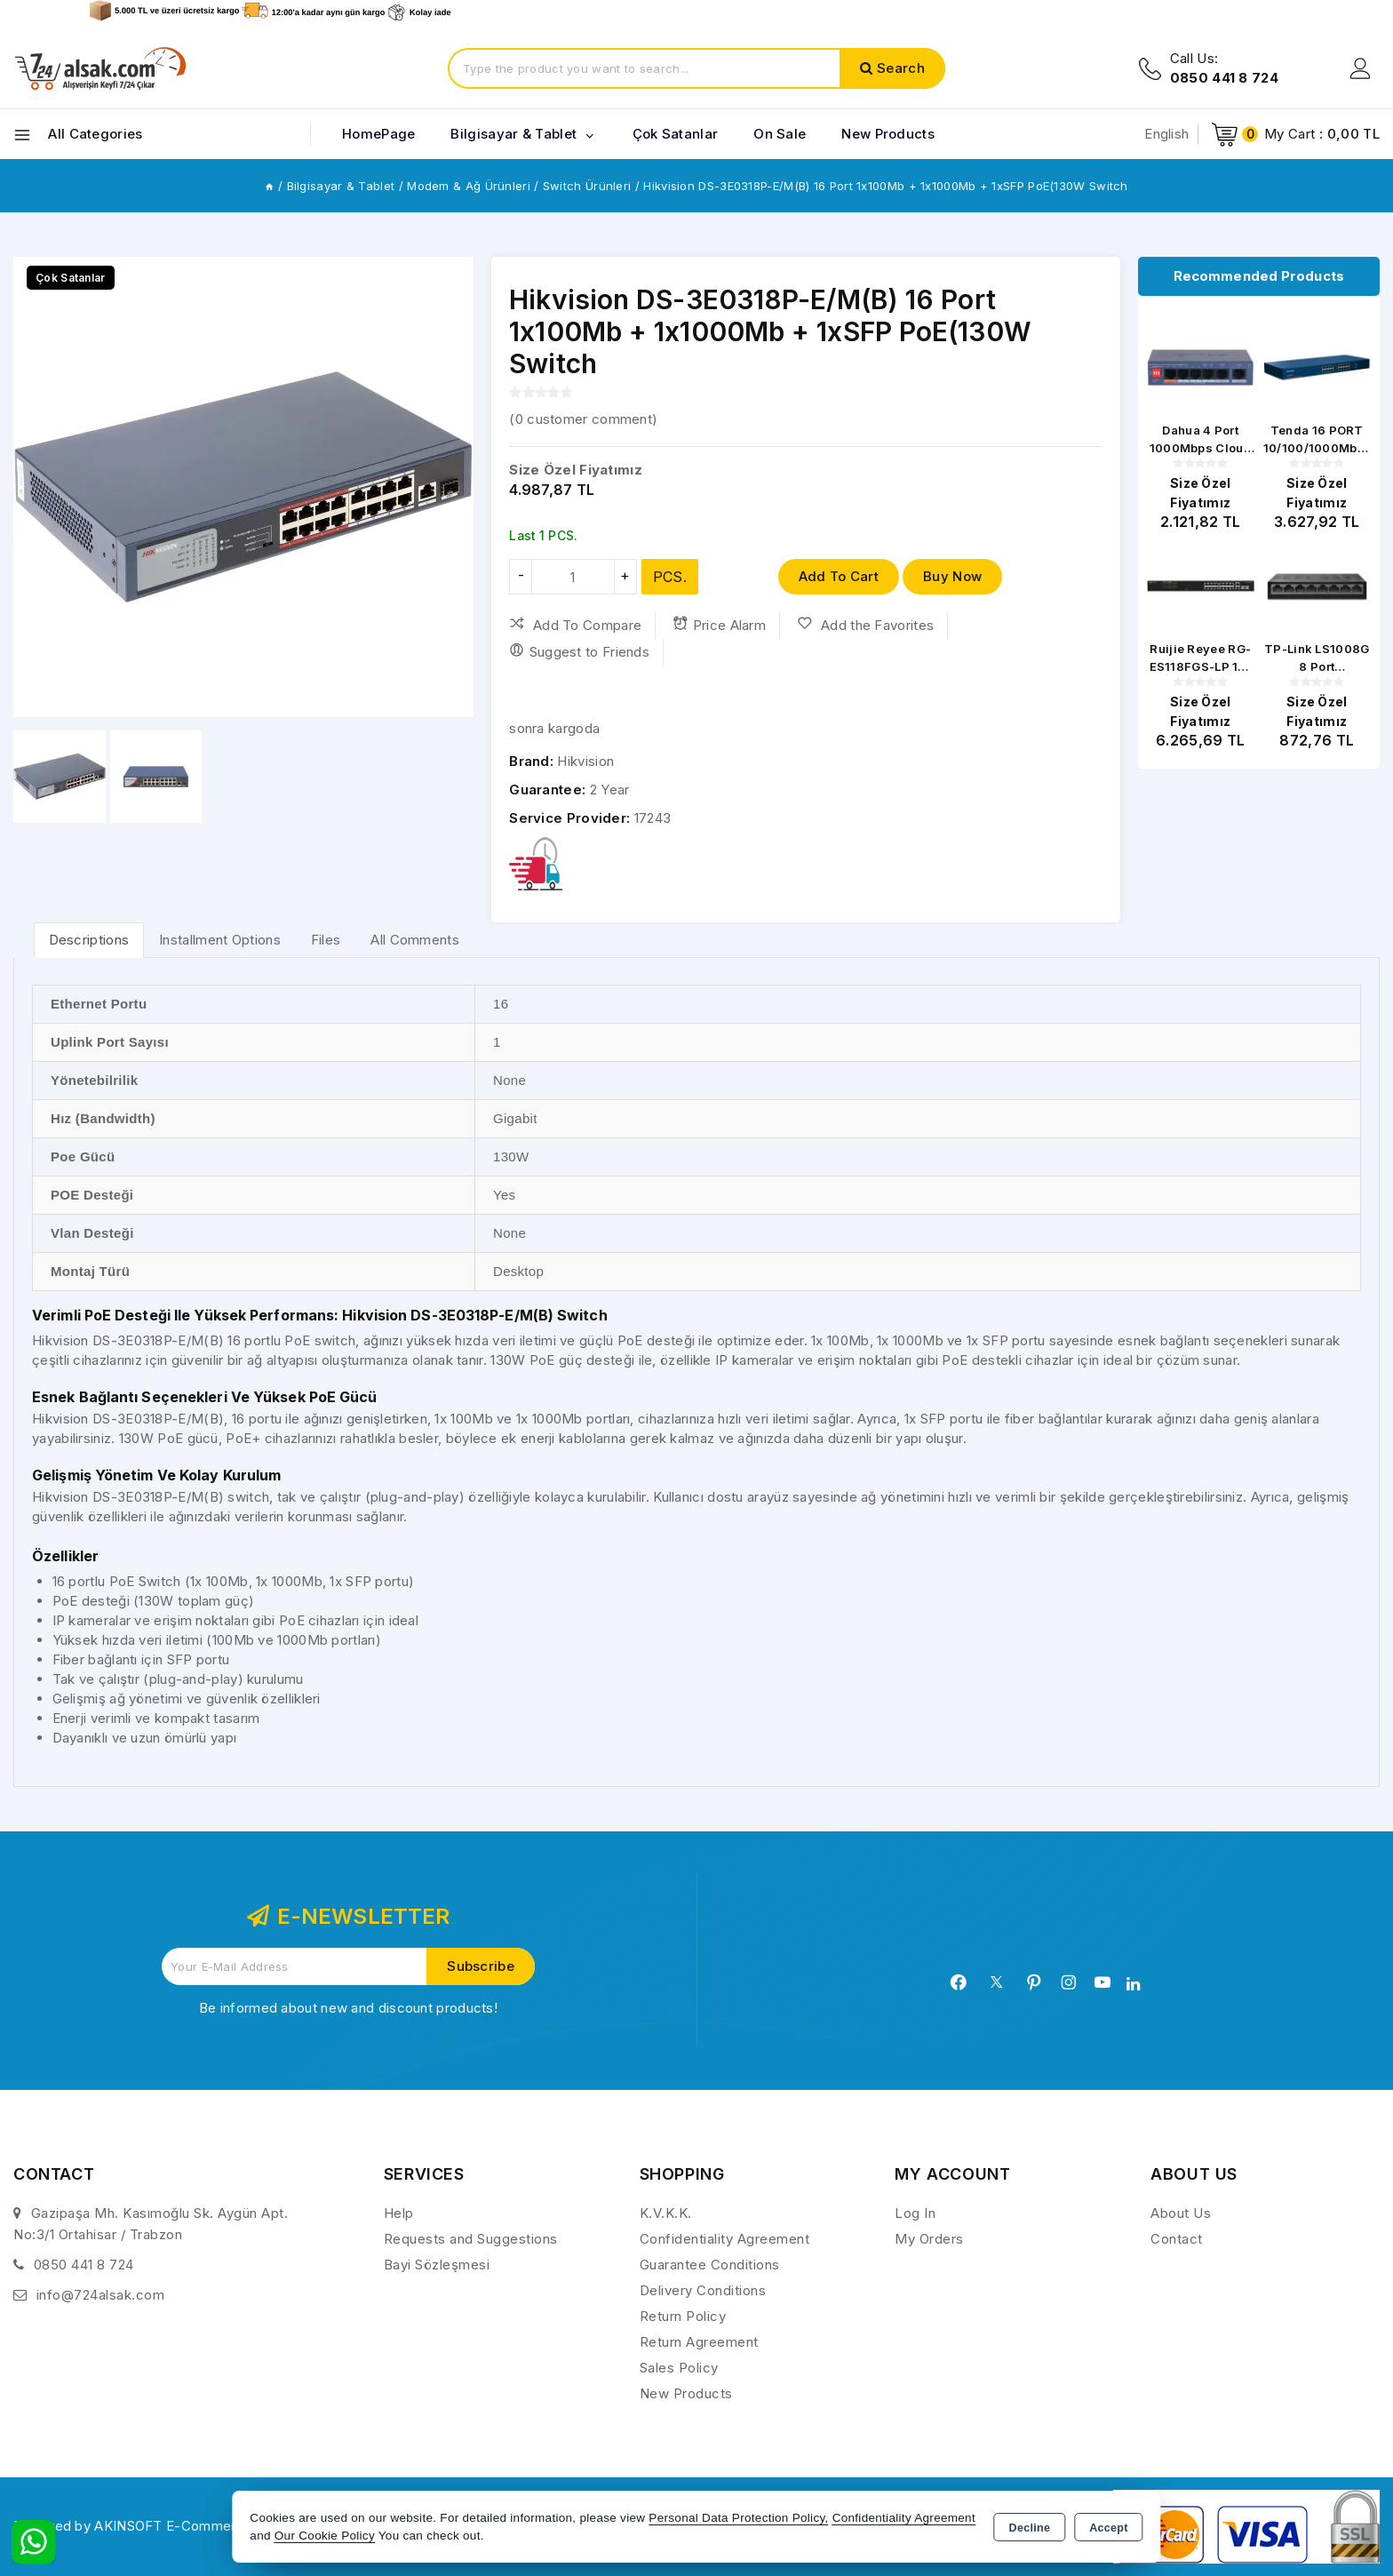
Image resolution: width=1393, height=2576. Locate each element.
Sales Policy (679, 2367)
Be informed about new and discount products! (348, 2007)
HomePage (378, 133)
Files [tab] (326, 939)
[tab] (89, 939)
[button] (34, 486)
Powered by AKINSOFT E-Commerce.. (136, 2525)
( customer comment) (583, 419)
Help (399, 2213)
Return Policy (683, 2316)
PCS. (670, 577)
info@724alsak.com (100, 2294)
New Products (686, 2393)
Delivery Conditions (703, 2290)
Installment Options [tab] (220, 939)
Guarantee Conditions (710, 2264)
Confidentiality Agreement (725, 2238)
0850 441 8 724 (84, 2264)
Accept (1108, 2528)
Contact (1176, 2238)
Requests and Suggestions (471, 2238)
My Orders (929, 2238)
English (1166, 133)
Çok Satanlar (676, 133)
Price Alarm (719, 625)
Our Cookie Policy (325, 2535)
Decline (1030, 2528)
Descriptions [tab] (89, 939)
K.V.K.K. (666, 2213)
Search (901, 68)
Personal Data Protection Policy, (738, 2517)
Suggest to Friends (579, 651)
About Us (1180, 2213)
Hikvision (585, 761)
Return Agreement (699, 2341)
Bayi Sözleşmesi (437, 2264)
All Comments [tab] (414, 939)
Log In (915, 2213)
